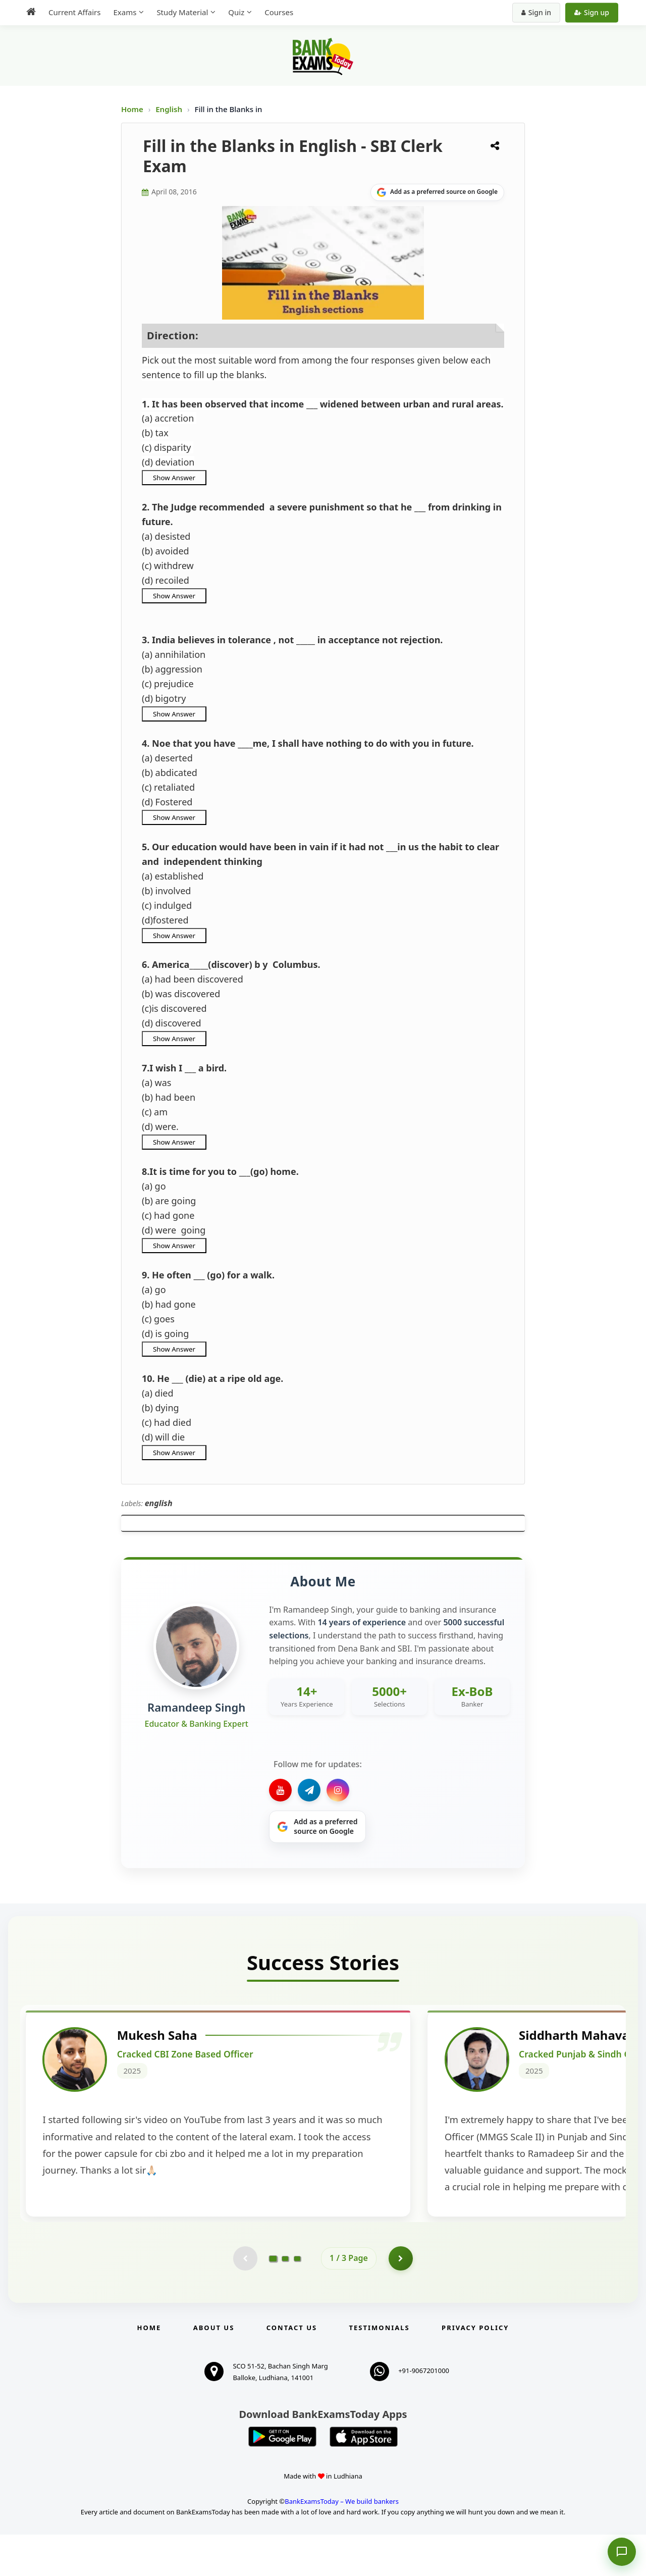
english (159, 1503)
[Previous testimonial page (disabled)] (244, 2299)
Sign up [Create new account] (591, 12)
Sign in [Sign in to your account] (536, 12)
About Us (214, 2369)
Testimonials (379, 2369)
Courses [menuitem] (278, 12)
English (168, 109)
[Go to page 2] (285, 2299)
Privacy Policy (475, 2369)
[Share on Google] (437, 192)
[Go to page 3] (297, 2299)
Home (132, 109)
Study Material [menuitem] (182, 12)
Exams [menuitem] (124, 12)
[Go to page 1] (273, 2299)
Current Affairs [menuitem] (74, 12)
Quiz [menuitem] (236, 12)
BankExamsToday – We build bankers (342, 2542)
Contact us (291, 2369)
